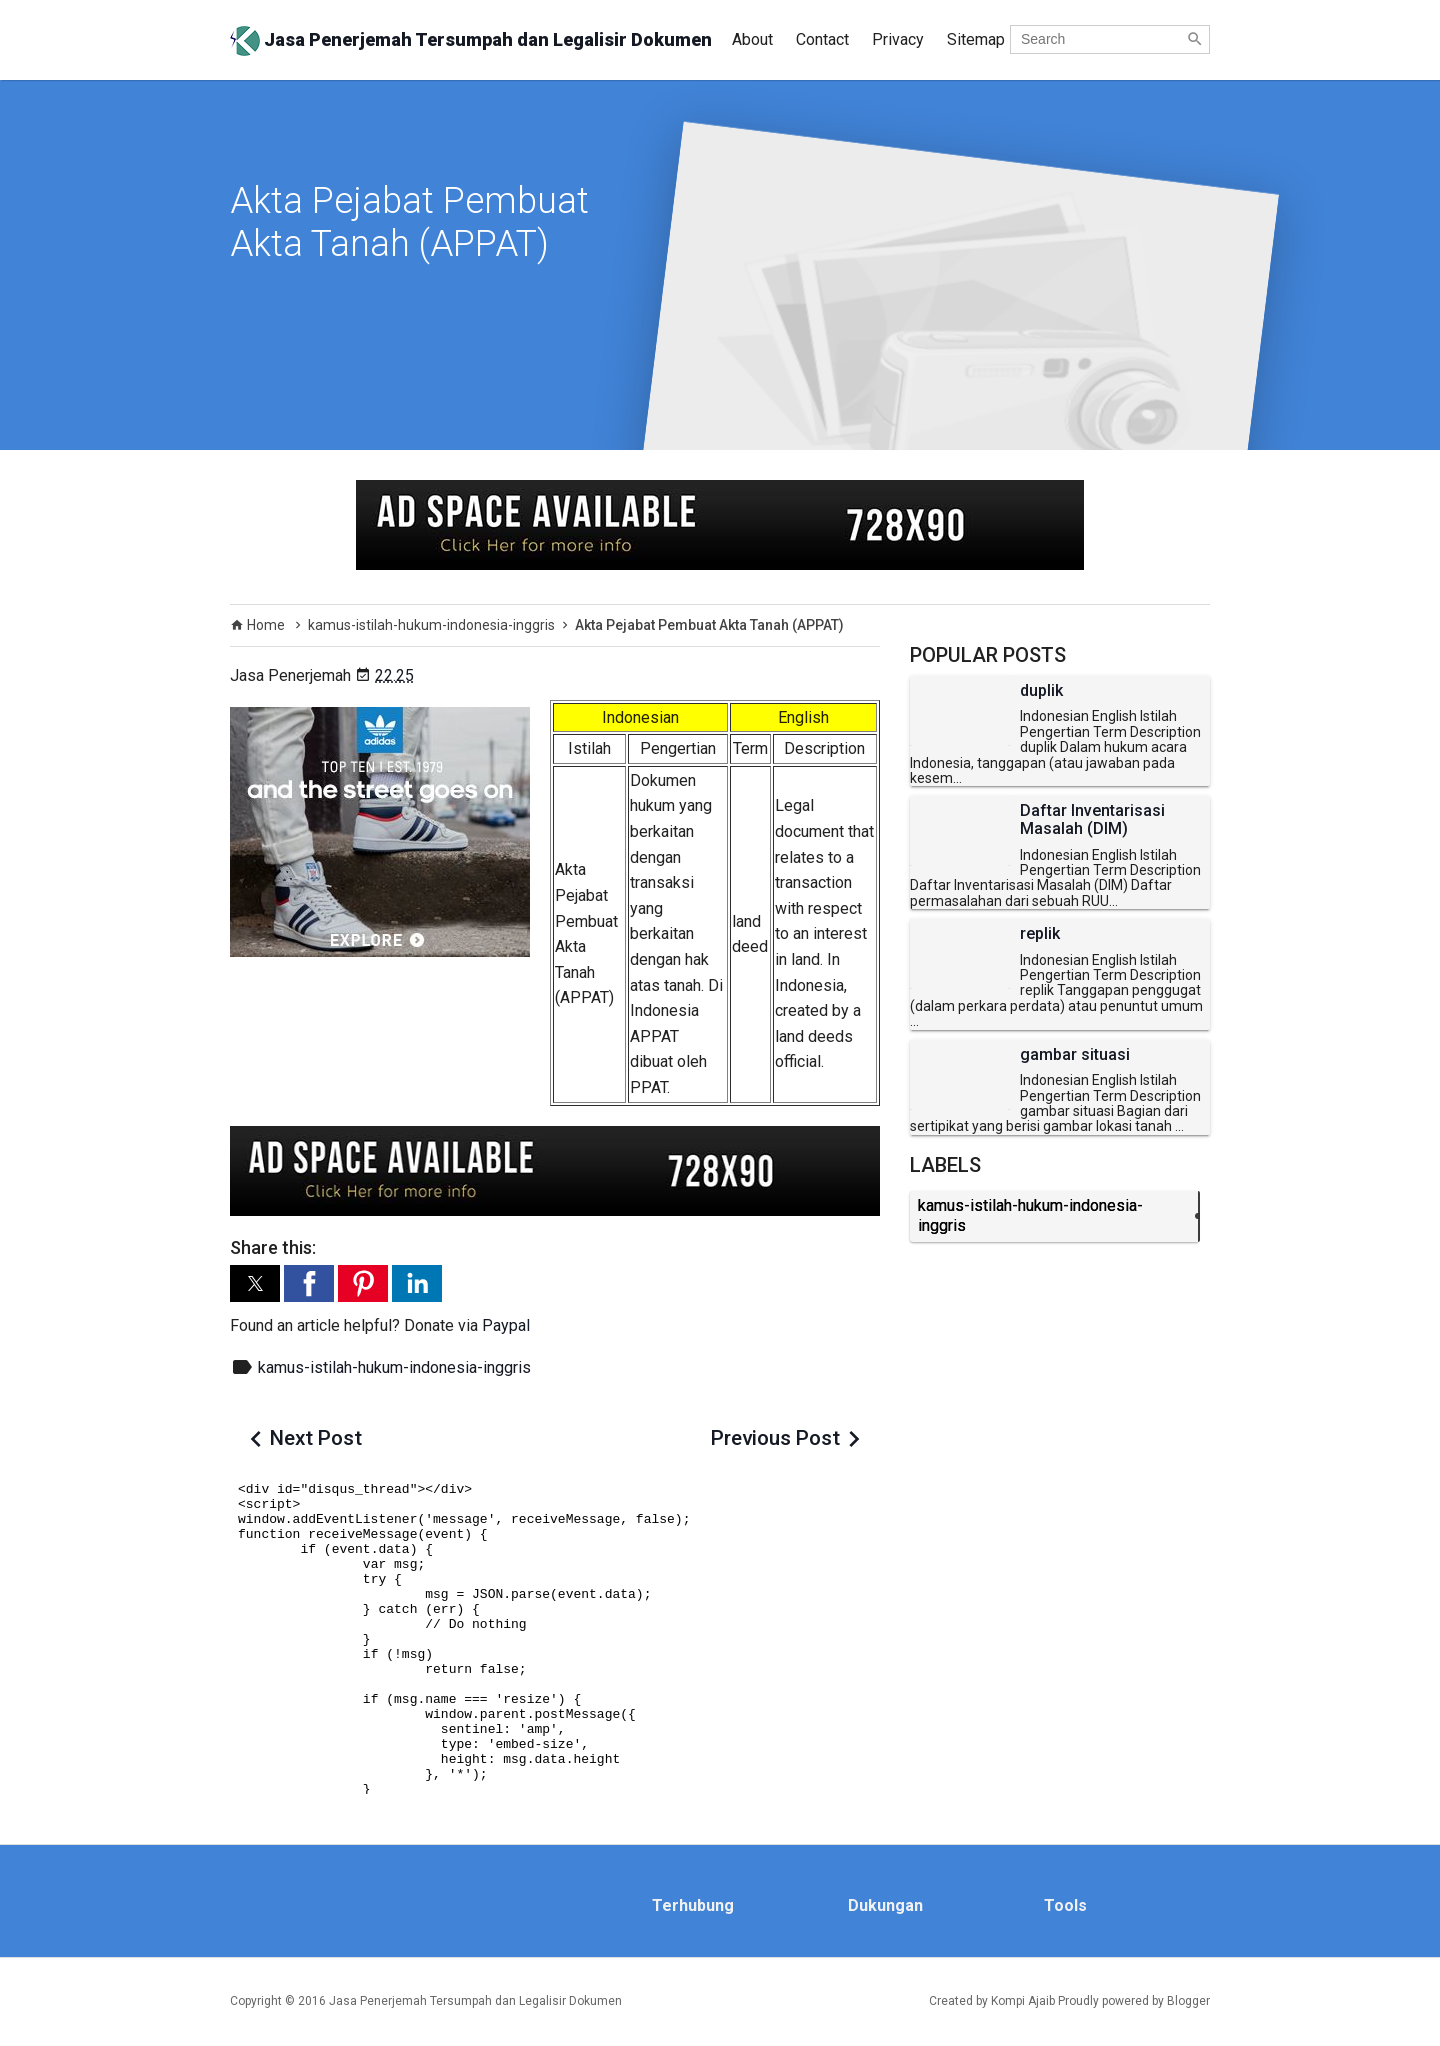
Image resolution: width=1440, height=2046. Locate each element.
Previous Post (775, 1438)
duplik (1041, 691)
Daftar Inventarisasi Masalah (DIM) (1092, 819)
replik (1040, 934)
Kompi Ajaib (1023, 2001)
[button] (255, 1283)
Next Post (316, 1438)
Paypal (506, 1325)
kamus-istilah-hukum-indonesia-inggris (394, 1367)
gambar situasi (1075, 1055)
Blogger (1188, 2001)
